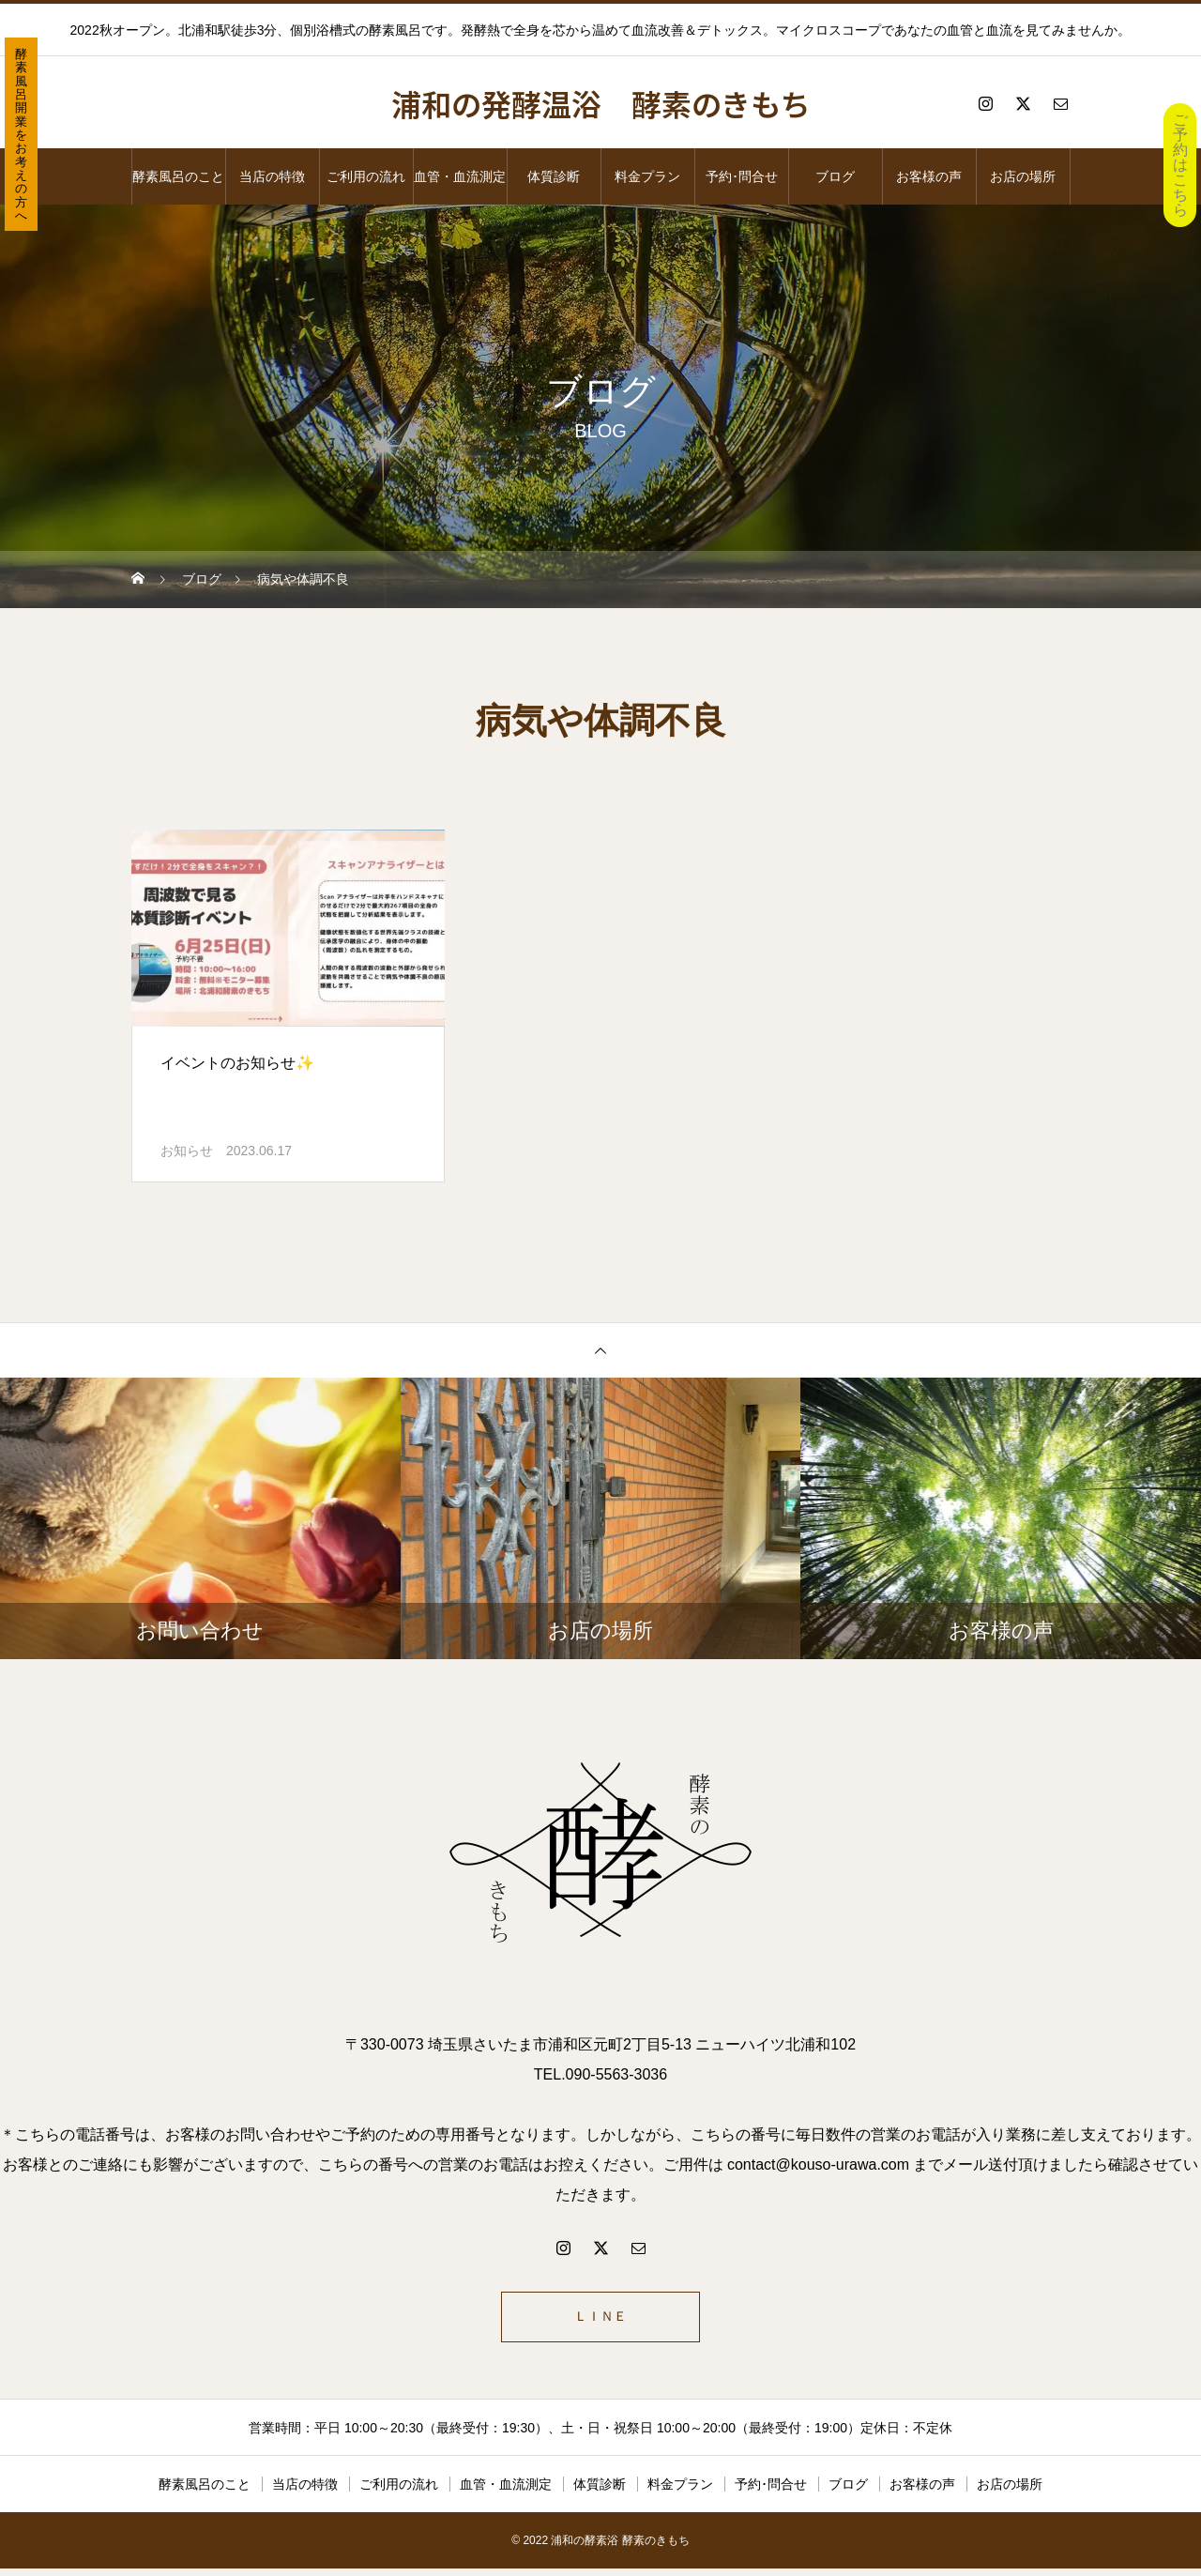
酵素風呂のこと (178, 176)
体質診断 (553, 176)
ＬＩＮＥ (600, 2320)
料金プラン (647, 176)
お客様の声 (929, 176)
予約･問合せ (742, 176)
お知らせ (186, 1150)
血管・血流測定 (460, 176)
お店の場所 (1023, 176)
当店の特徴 (272, 176)
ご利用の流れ (366, 176)
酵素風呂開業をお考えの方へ (21, 134)
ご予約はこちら (1180, 165)
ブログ (835, 176)
